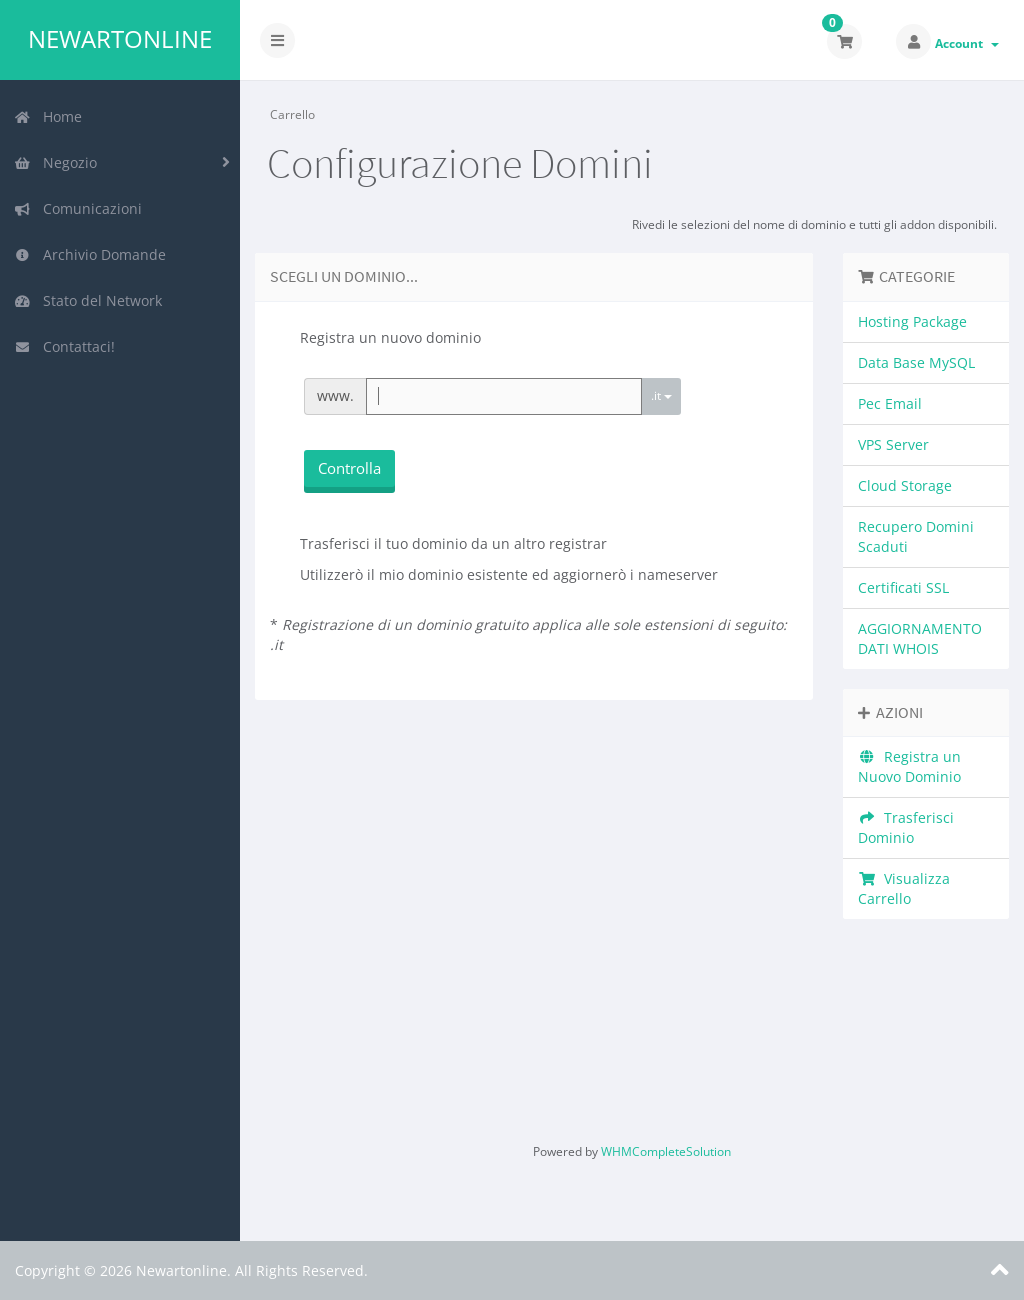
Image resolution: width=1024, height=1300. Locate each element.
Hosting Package (912, 321)
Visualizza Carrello (904, 888)
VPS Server (893, 444)
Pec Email (890, 403)
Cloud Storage (905, 485)
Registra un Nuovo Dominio (909, 766)
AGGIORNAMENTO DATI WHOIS (920, 638)
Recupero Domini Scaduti (916, 536)
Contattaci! (64, 346)
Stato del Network (88, 300)
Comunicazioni (78, 208)
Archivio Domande (90, 254)
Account (967, 43)
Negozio (55, 162)
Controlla (349, 468)
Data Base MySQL (916, 362)
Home (48, 116)
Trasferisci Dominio (906, 827)
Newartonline (120, 39)
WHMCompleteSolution (666, 1151)
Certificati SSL (903, 587)
